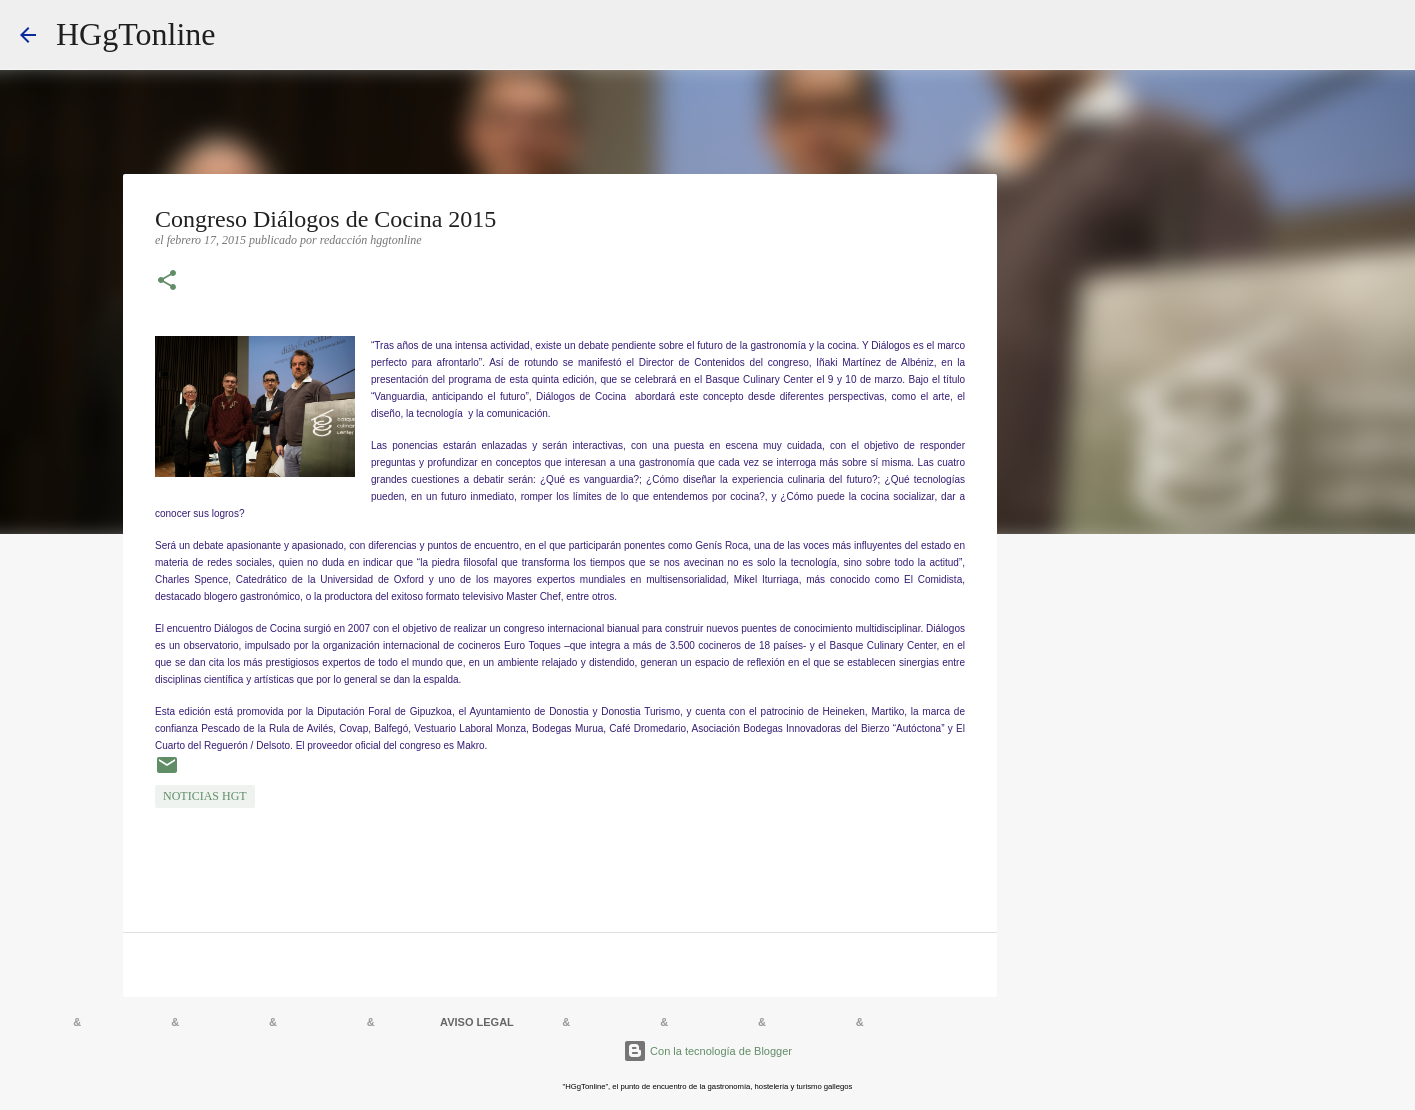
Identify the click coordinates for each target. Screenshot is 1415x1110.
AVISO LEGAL (477, 1022)
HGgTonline (136, 34)
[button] (167, 282)
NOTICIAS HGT (205, 796)
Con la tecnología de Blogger (707, 1051)
